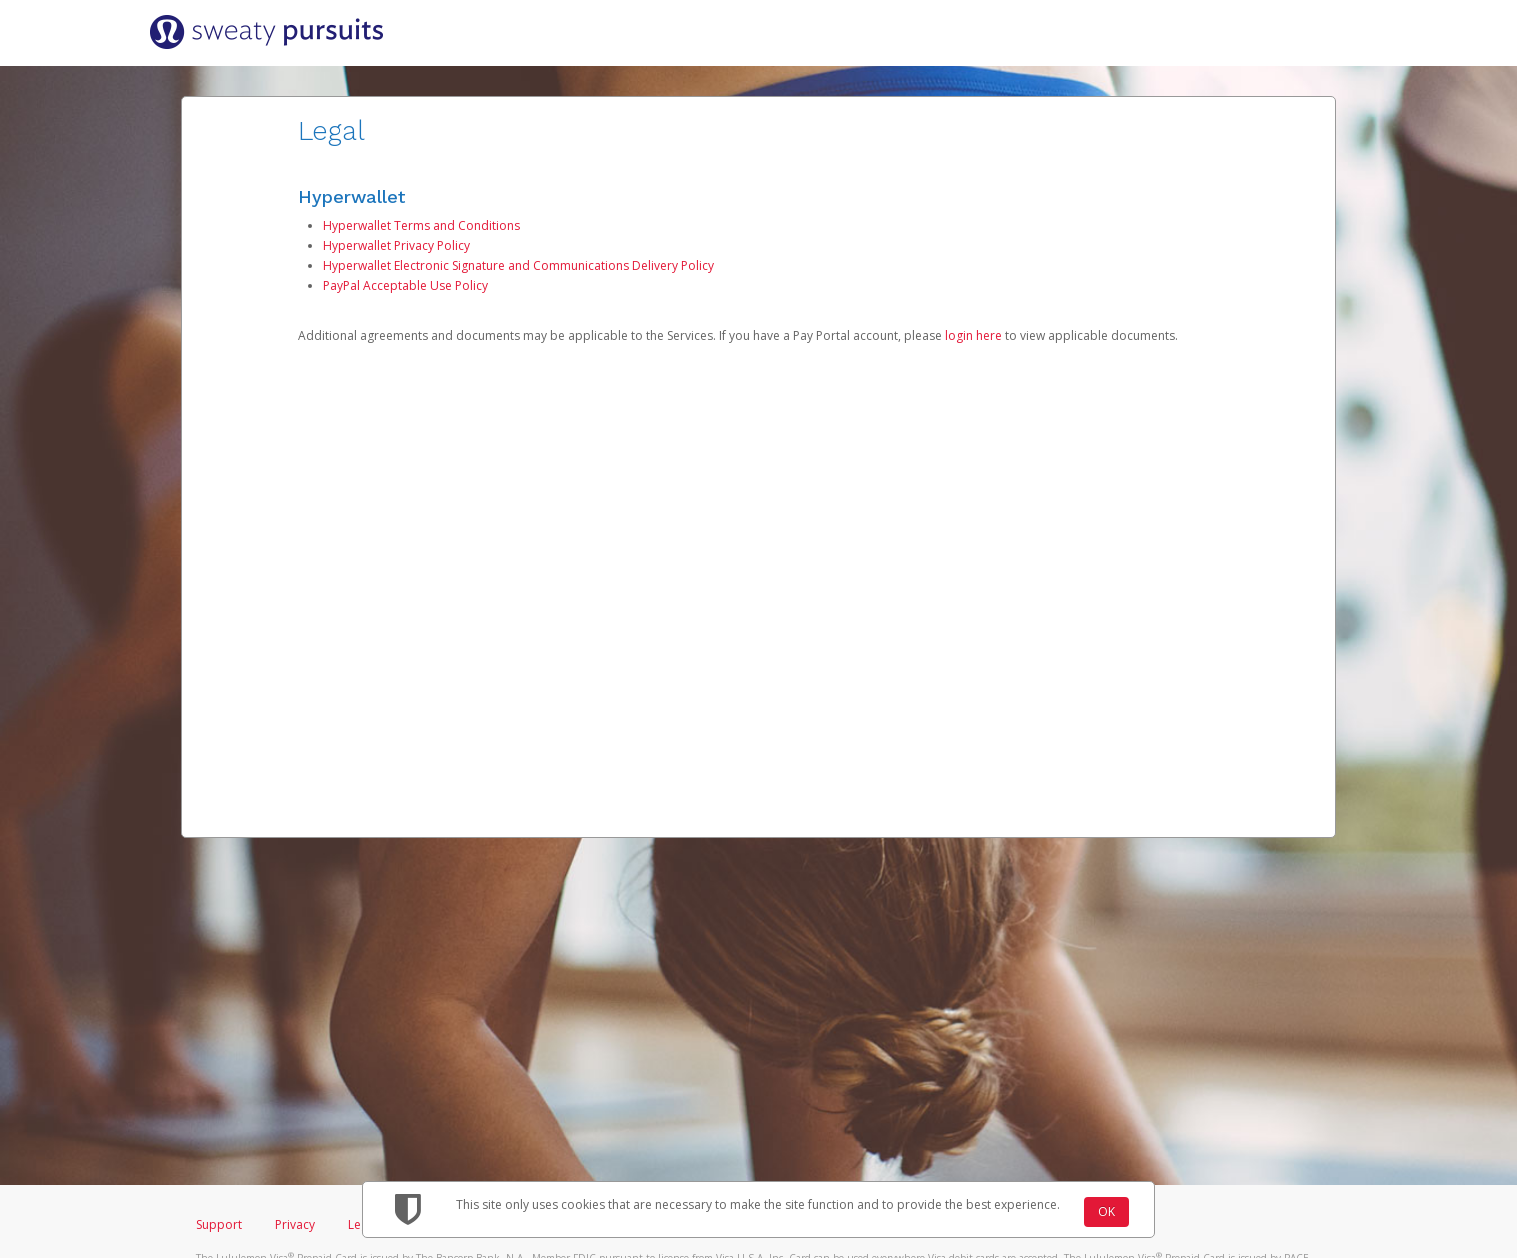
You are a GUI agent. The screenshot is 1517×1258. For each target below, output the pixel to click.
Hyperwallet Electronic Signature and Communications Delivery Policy (518, 265)
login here (973, 335)
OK (1106, 1211)
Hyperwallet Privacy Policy (396, 245)
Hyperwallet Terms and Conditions (421, 225)
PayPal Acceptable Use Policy (405, 285)
